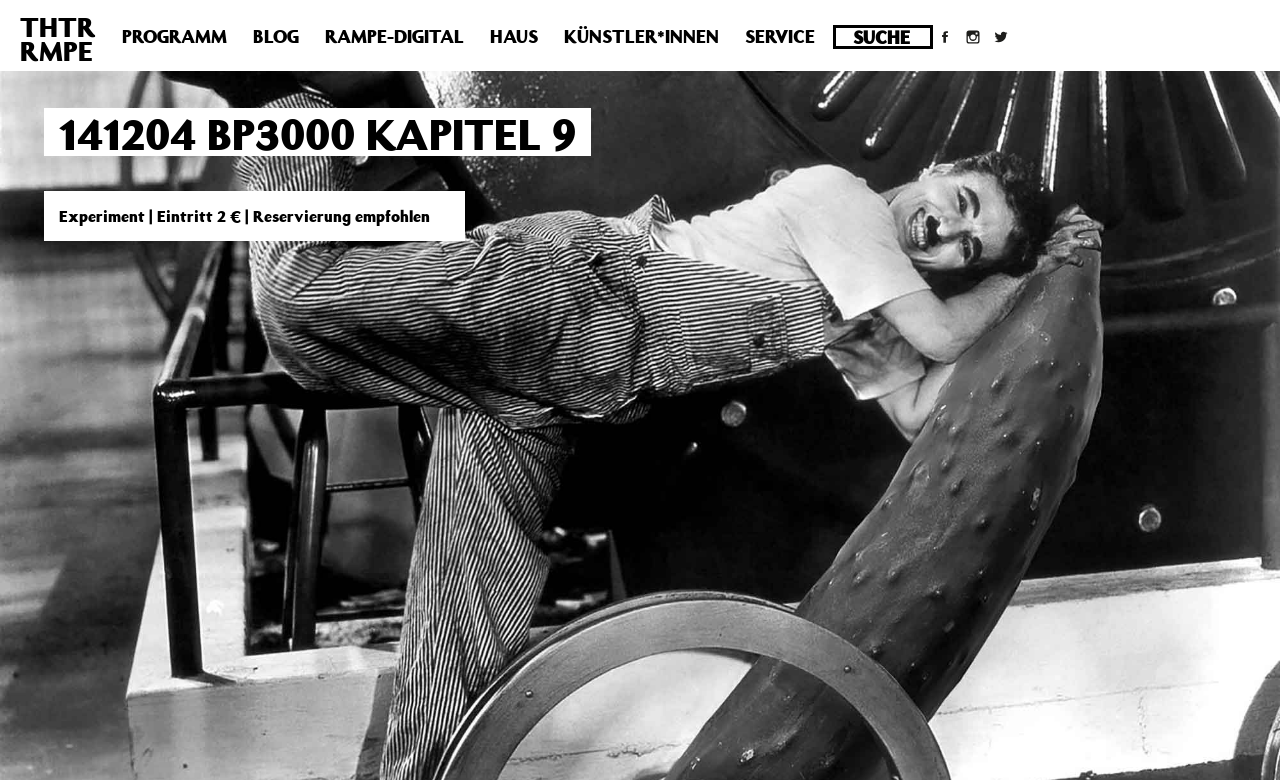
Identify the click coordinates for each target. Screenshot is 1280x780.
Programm (174, 36)
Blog (276, 36)
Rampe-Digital (394, 36)
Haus (514, 36)
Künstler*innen (641, 36)
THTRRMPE (58, 38)
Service (780, 36)
